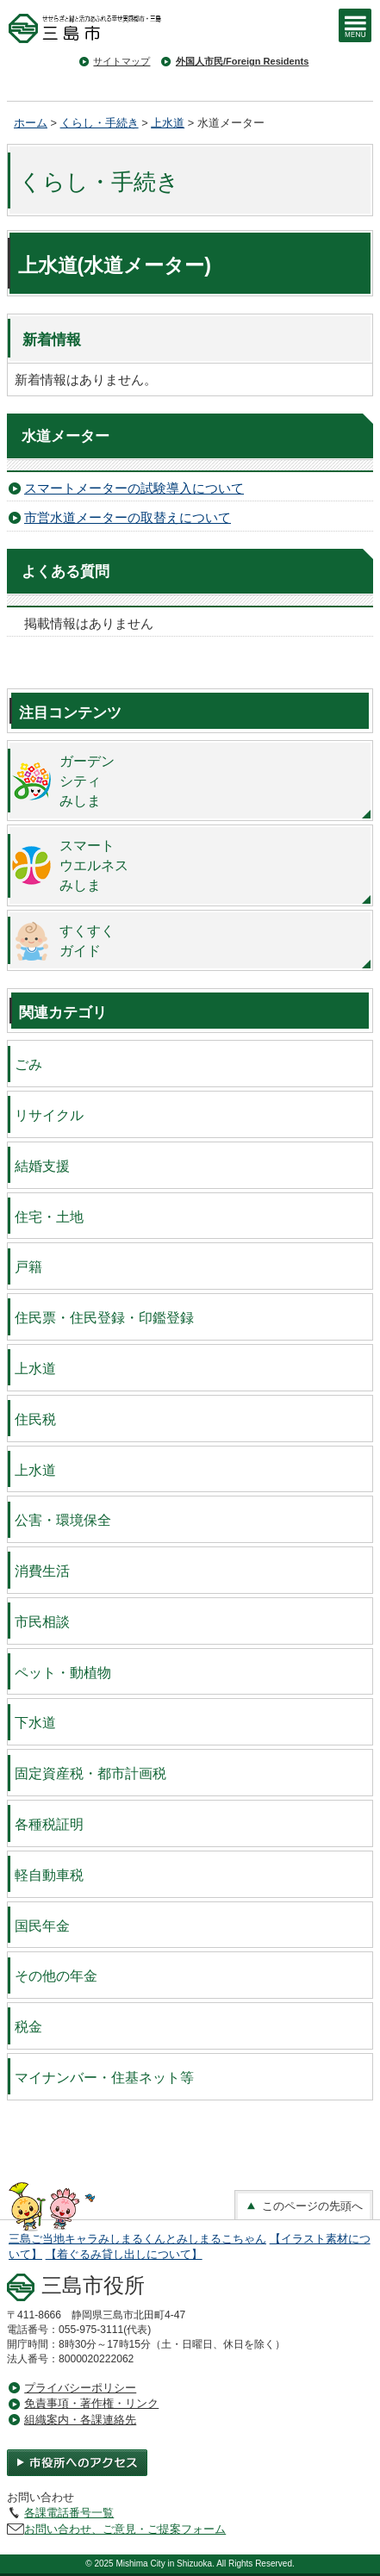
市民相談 (42, 1621)
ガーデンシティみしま (87, 780)
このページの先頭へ (304, 2206)
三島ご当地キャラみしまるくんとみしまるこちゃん (137, 2238)
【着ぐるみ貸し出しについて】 (124, 2254)
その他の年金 (56, 1975)
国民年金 (42, 1925)
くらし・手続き (99, 122)
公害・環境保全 (63, 1520)
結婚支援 (42, 1165)
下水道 (35, 1722)
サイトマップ (121, 61)
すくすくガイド (87, 940)
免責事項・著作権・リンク (91, 2403)
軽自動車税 (49, 1874)
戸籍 (28, 1266)
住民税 (35, 1419)
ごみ (28, 1064)
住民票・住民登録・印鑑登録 (104, 1317)
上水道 (167, 122)
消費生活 (42, 1570)
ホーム (30, 122)
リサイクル (49, 1115)
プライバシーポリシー (80, 2387)
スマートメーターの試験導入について (134, 488)
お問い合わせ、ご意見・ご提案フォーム (125, 2529)
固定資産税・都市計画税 (90, 1773)
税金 (28, 2026)
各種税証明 (49, 1824)
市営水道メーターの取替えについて (127, 517)
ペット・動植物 (63, 1672)
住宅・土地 (49, 1216)
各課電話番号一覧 (69, 2512)
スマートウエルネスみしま (93, 865)
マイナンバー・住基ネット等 (104, 2077)
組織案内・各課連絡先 (80, 2419)
